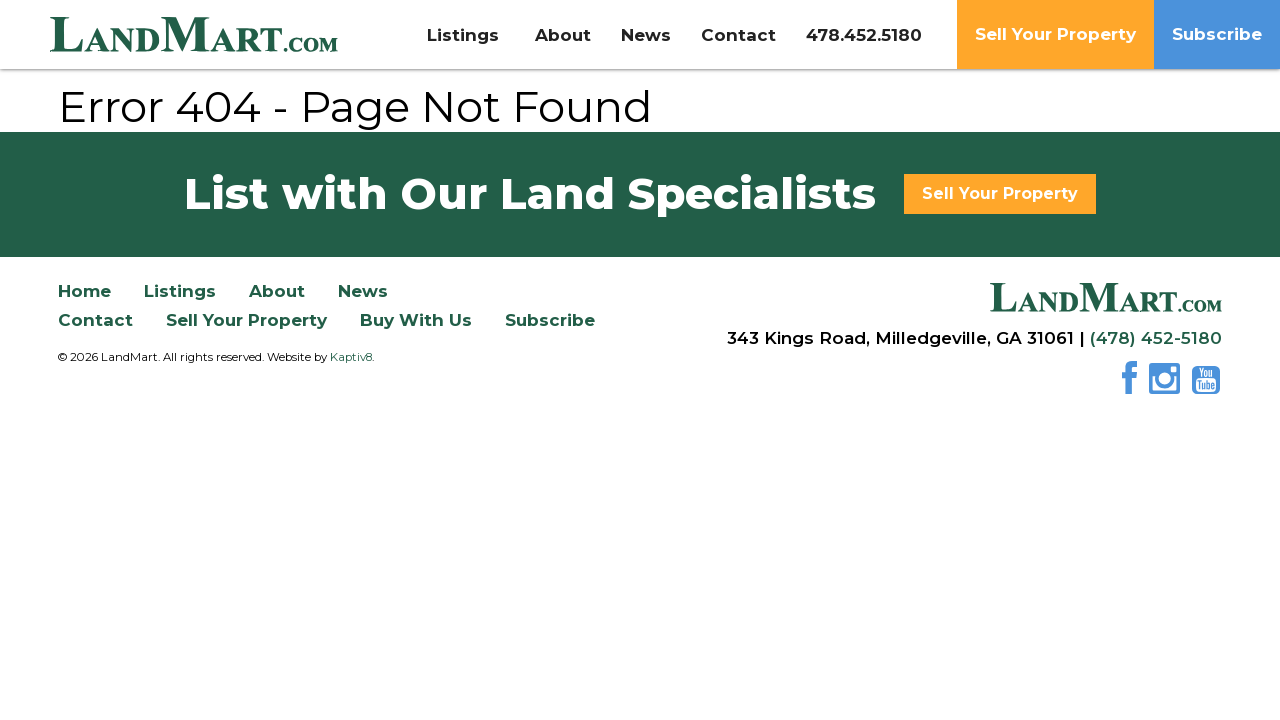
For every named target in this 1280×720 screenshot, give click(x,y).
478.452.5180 (864, 35)
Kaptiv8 (351, 357)
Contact (738, 35)
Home (84, 291)
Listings (466, 35)
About (563, 35)
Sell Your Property (1055, 34)
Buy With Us (416, 320)
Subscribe (1217, 34)
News (646, 35)
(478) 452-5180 (1156, 338)
